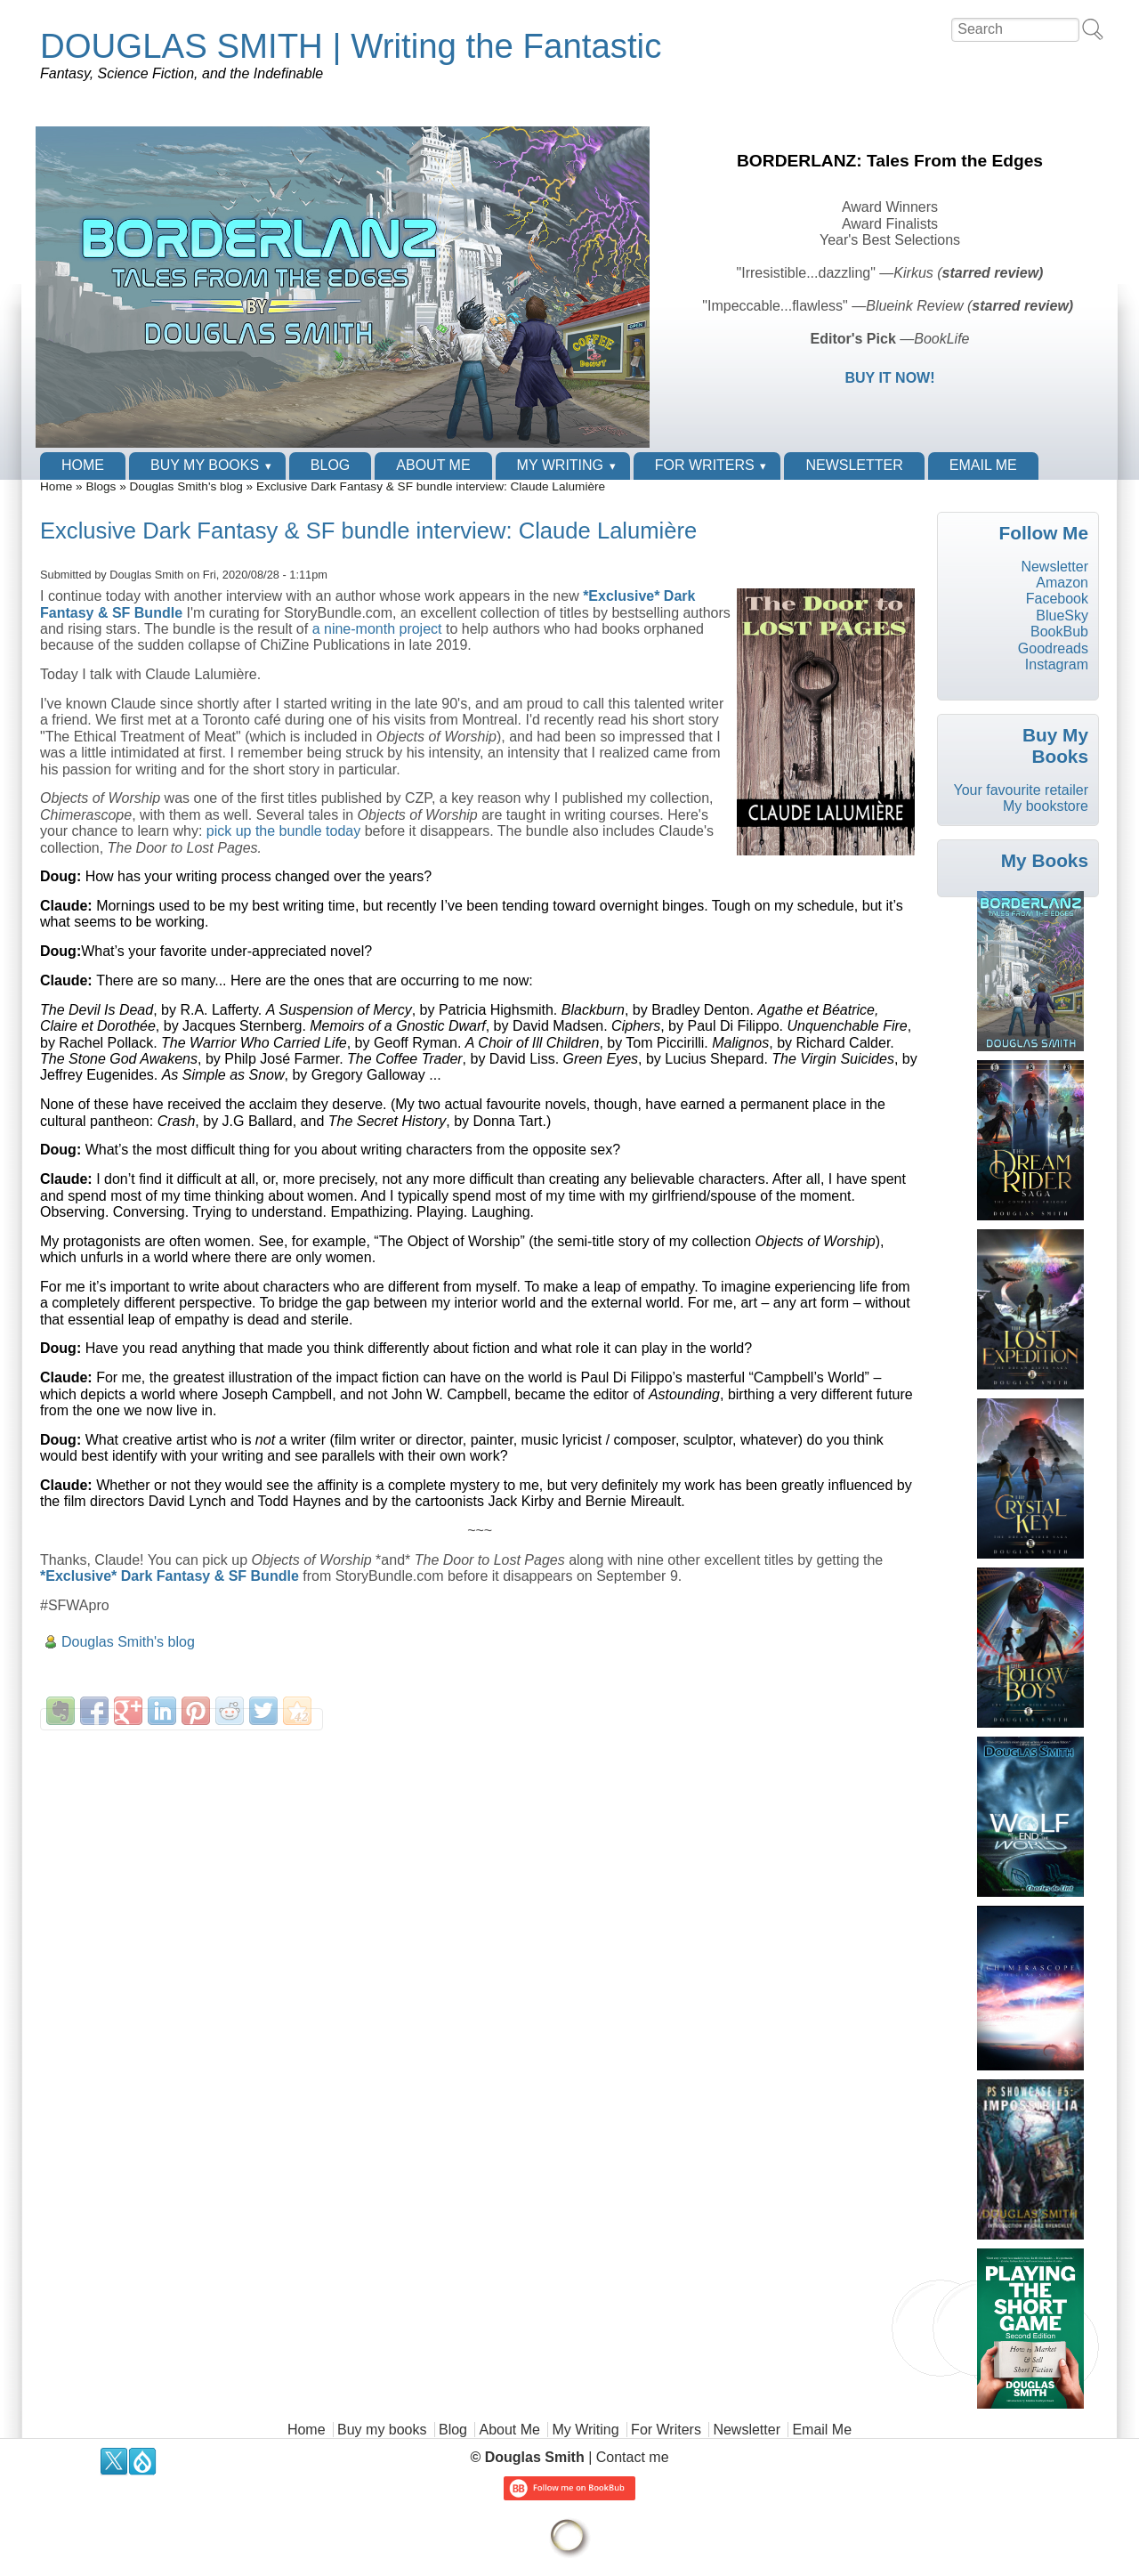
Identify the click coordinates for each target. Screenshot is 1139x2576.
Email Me (983, 465)
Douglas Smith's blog (186, 486)
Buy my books (204, 465)
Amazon (1062, 582)
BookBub (1059, 631)
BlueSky (1062, 615)
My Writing (560, 465)
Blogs (100, 486)
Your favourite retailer (1020, 790)
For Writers (705, 465)
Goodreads (1053, 648)
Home (82, 465)
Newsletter (853, 465)
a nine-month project (377, 628)
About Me (433, 465)
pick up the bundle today (283, 830)
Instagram (1056, 664)
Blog (330, 465)
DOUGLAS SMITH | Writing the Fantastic (350, 46)
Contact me (632, 2457)
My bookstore (1045, 806)
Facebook (1057, 598)
